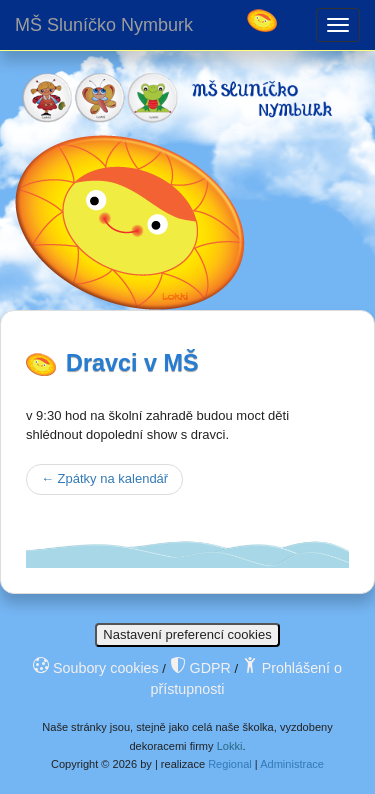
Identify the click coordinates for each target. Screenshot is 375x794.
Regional (230, 764)
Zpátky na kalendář (104, 478)
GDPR (200, 668)
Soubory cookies (96, 668)
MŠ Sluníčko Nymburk (104, 25)
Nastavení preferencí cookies (187, 634)
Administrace (292, 764)
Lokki (230, 746)
